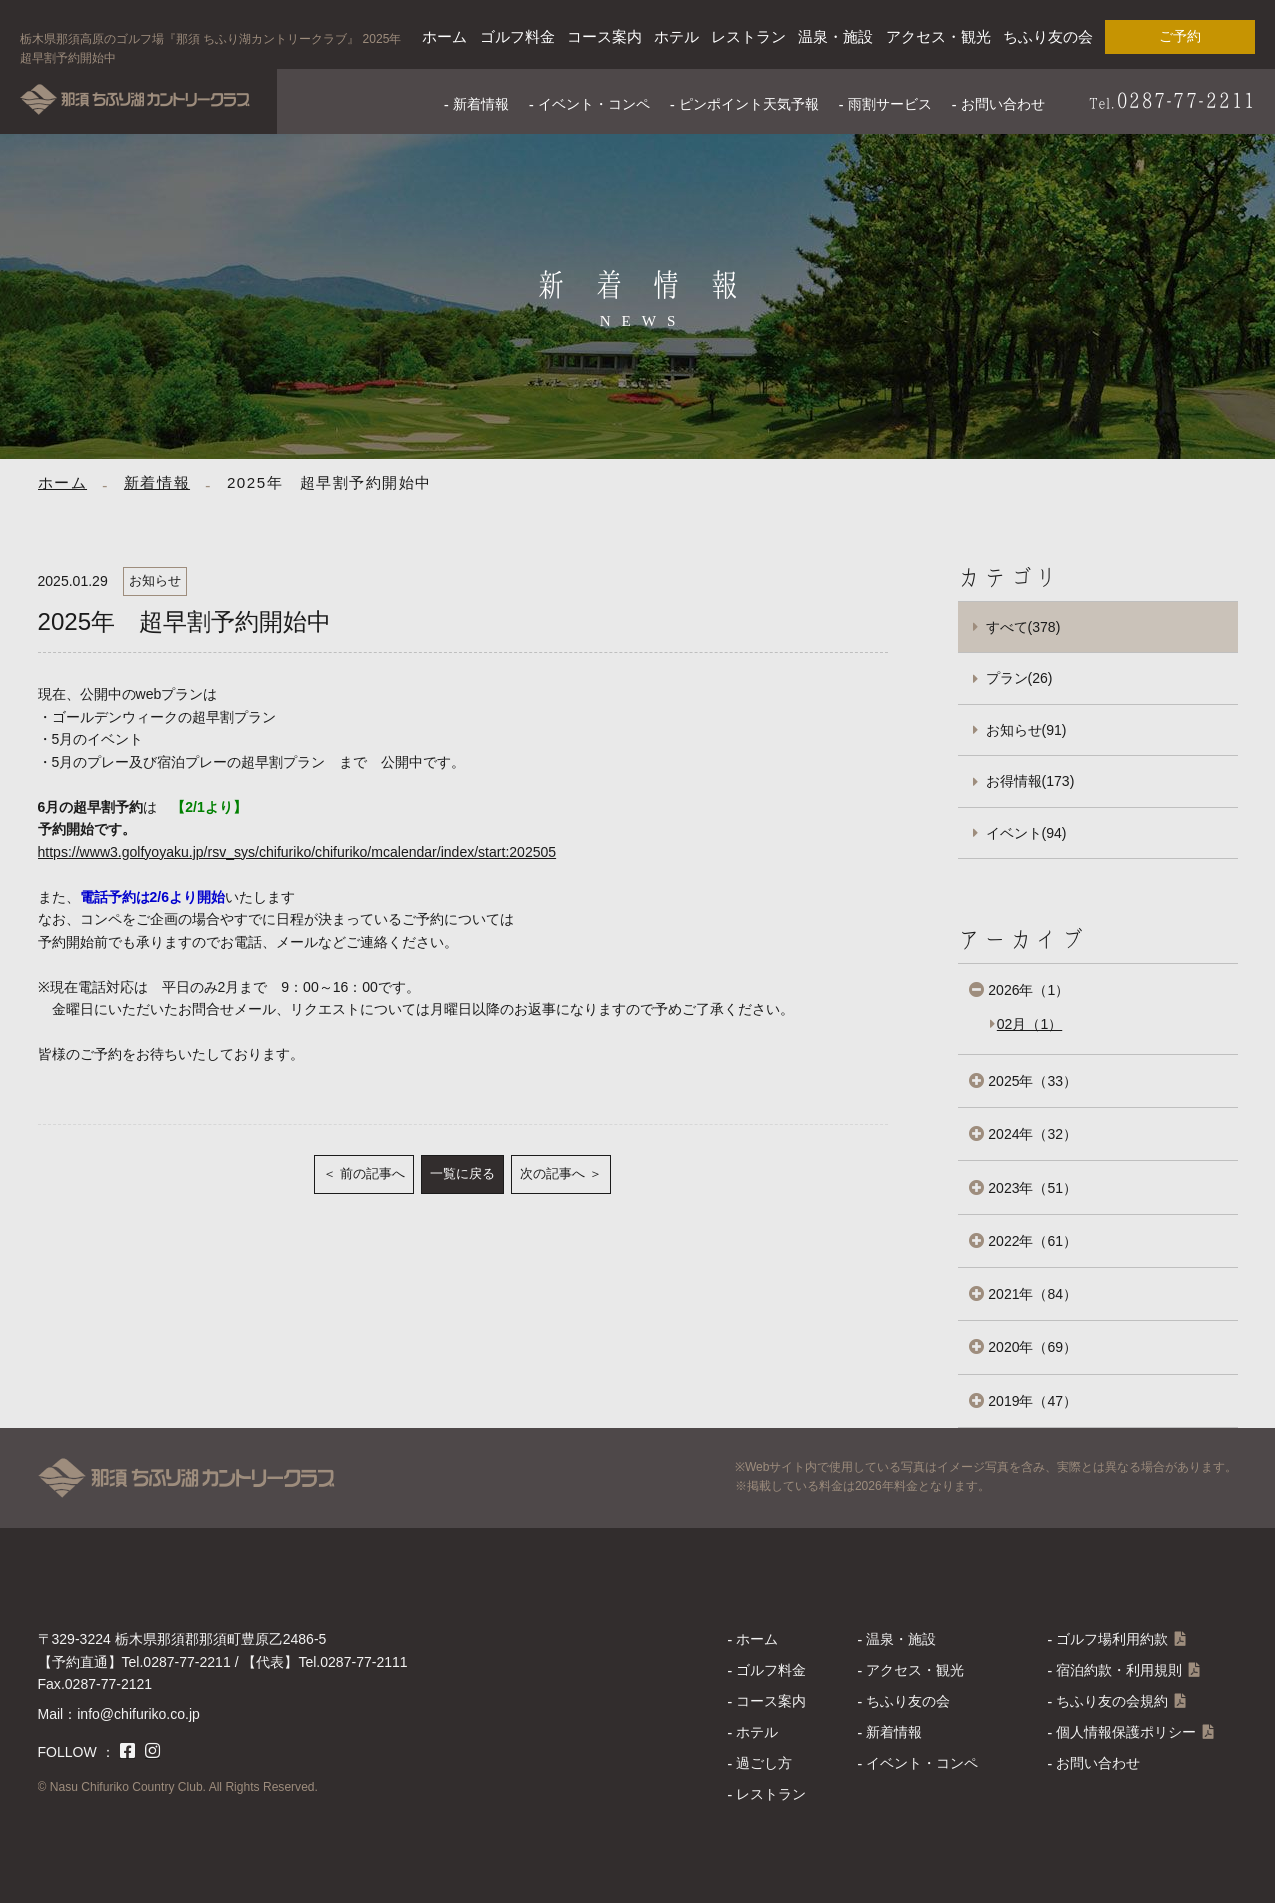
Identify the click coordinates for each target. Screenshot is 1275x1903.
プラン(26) (1019, 678)
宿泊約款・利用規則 (1119, 1670)
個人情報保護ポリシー (1126, 1732)
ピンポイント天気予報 (749, 104)
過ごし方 (764, 1763)
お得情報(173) (1030, 781)
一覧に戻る (462, 1173)
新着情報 (481, 104)
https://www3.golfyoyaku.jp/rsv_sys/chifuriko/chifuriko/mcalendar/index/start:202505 (297, 852)
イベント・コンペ (594, 104)
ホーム (444, 36)
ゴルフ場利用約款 (1112, 1639)
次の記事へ (552, 1173)
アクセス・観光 (938, 36)
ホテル (676, 36)
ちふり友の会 (1048, 36)
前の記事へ (372, 1173)
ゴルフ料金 (517, 36)
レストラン (748, 36)
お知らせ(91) (1026, 730)
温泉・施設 (835, 36)
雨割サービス (890, 104)
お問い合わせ (1003, 104)
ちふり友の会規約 (1112, 1701)
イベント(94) (1026, 833)
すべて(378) (1023, 627)
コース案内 (604, 36)
